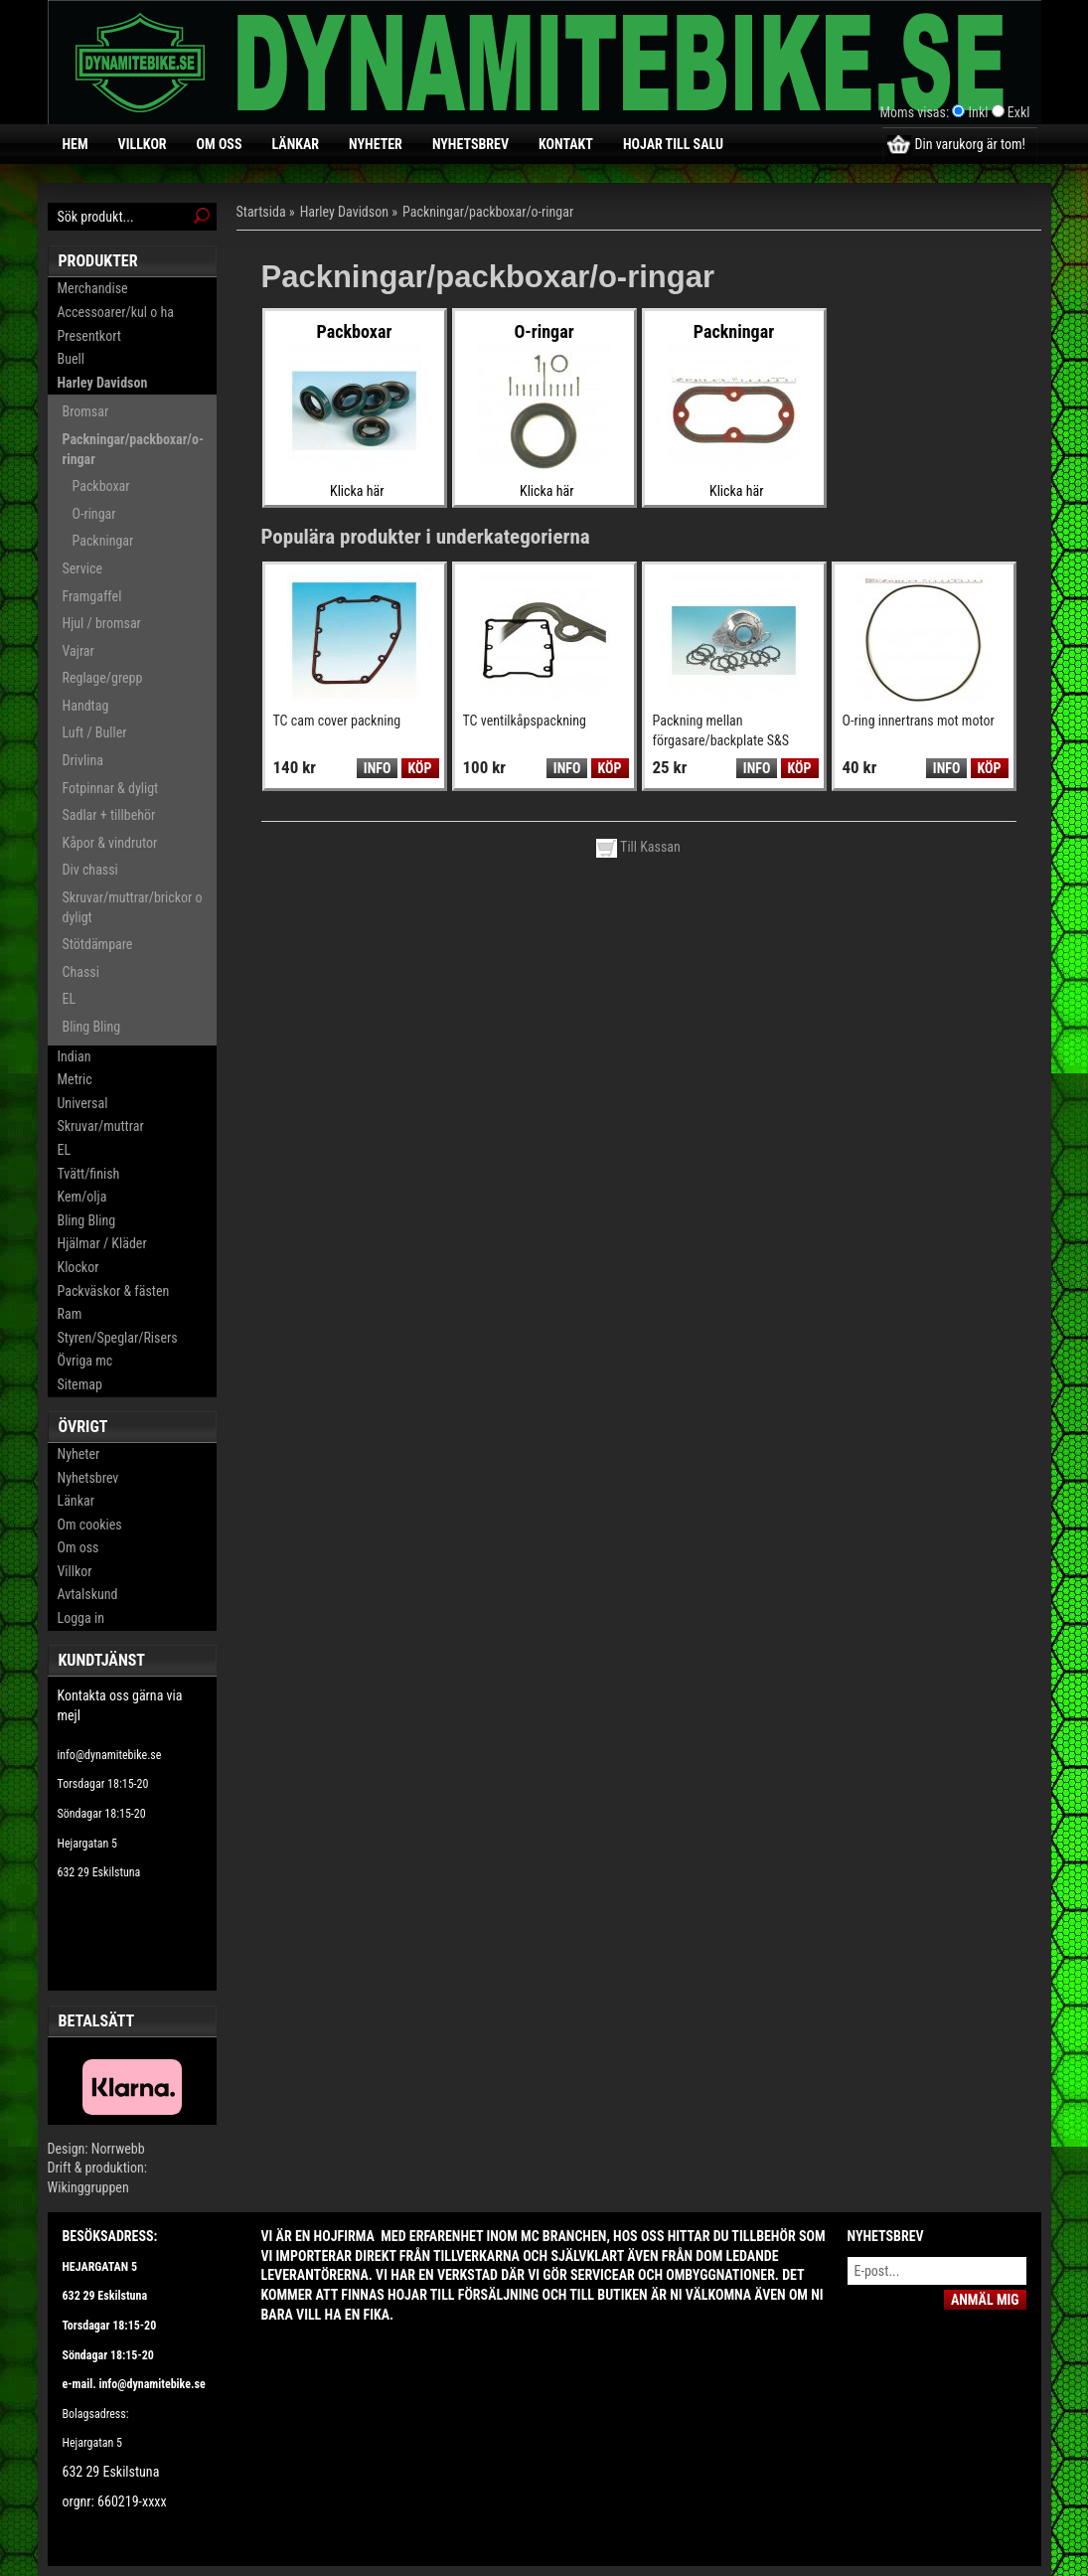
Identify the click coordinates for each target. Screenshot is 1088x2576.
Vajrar (78, 651)
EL (70, 999)
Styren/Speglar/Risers (118, 1338)
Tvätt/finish (89, 1174)
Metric (75, 1079)
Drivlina (83, 760)
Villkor (142, 144)
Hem (75, 144)
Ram (70, 1314)
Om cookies (90, 1524)
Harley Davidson (103, 383)
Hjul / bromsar (102, 623)
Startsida (261, 212)
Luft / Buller (95, 732)
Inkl (979, 112)
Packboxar (101, 486)
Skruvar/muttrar (101, 1126)
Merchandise (93, 288)
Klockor (78, 1267)
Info (377, 768)
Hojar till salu (673, 144)
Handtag (86, 706)
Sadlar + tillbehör (109, 815)
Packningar (103, 541)
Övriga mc (85, 1360)
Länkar (295, 144)
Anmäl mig (985, 2300)
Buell (71, 359)
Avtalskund (88, 1594)
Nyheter (375, 144)
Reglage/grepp (103, 678)
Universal (83, 1103)
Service (82, 568)
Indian (74, 1056)
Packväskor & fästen (114, 1291)
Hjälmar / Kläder (102, 1243)
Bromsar (86, 411)
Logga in (81, 1618)
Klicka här (357, 491)
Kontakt (566, 144)
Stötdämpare (98, 944)
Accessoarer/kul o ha (116, 312)
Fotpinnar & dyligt (111, 788)
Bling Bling (92, 1027)
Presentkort (89, 336)
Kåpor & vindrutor (110, 843)
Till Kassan (638, 847)
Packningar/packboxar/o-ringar (134, 449)
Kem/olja (82, 1197)
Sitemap (80, 1384)
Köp (420, 768)
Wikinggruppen (88, 2187)
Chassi (81, 972)
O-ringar (94, 514)
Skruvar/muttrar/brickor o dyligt (133, 907)
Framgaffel (92, 596)
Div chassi (90, 870)
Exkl (1019, 112)
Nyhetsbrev (470, 144)
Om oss (219, 144)
